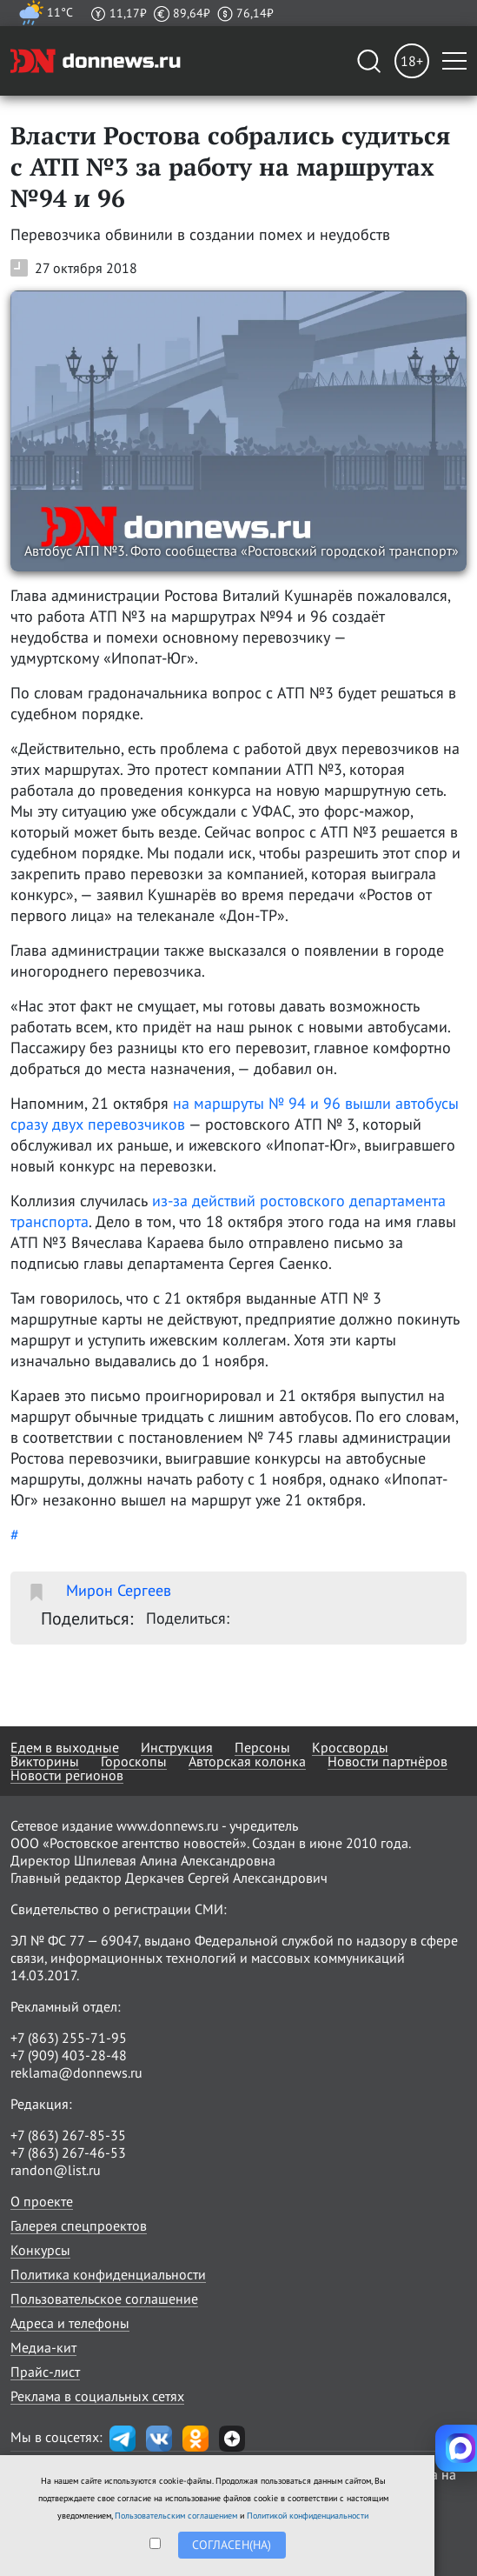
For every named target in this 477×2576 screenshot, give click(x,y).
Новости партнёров (387, 1761)
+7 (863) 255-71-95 (68, 2037)
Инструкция (177, 1747)
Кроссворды (350, 1747)
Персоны (262, 1747)
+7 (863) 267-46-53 (68, 2152)
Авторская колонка (247, 1761)
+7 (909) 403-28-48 (68, 2055)
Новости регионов (66, 1775)
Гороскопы (134, 1761)
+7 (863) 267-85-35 (68, 2135)
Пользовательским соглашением (176, 2515)
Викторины (44, 1761)
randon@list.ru (55, 2170)
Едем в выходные (64, 1747)
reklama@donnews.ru (76, 2072)
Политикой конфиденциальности (307, 2515)
